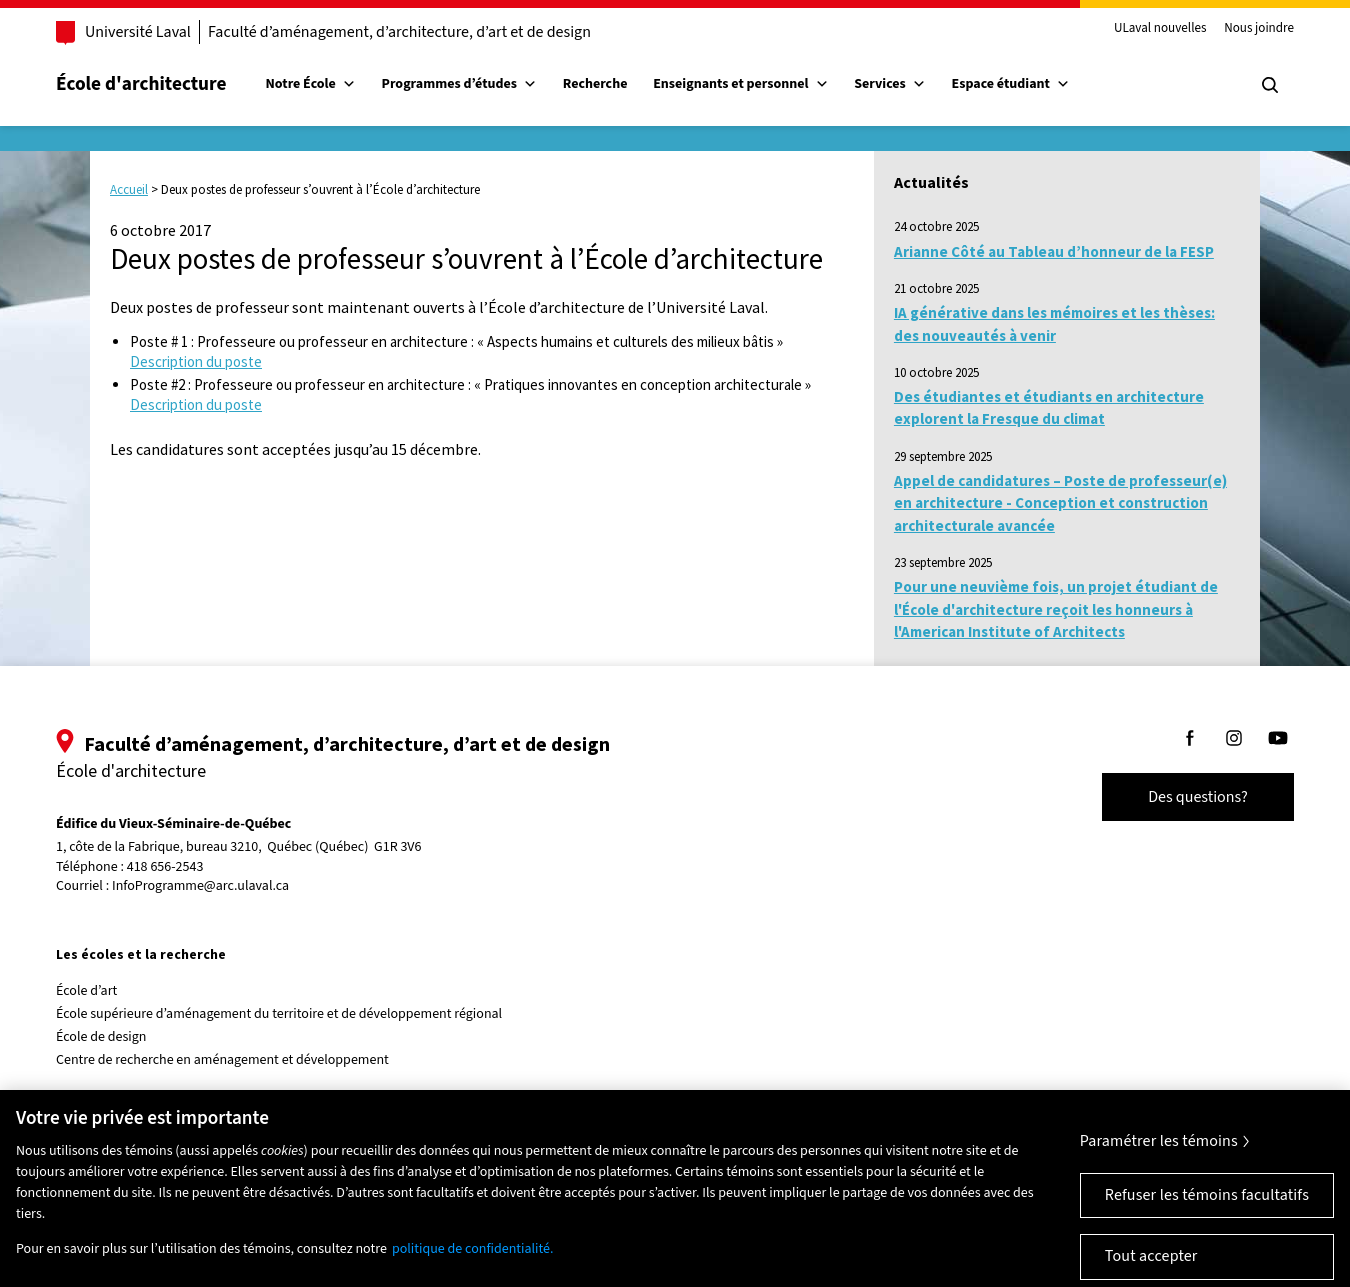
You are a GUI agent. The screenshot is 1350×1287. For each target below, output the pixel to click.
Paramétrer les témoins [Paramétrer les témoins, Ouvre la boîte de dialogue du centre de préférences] (1159, 1157)
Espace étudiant (1011, 84)
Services (890, 84)
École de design (101, 1037)
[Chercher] (1270, 85)
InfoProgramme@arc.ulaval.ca (200, 886)
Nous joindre (1259, 29)
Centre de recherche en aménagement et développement (222, 1060)
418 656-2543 (165, 867)
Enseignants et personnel (740, 84)
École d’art (86, 991)
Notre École (311, 84)
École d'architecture (141, 84)
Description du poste (196, 361)
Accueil (129, 189)
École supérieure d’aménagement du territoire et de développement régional (279, 1014)
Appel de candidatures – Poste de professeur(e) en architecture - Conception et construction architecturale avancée (1060, 503)
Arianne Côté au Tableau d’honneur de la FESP (1054, 251)
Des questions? (1198, 797)
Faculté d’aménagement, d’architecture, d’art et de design (399, 32)
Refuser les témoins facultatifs (1207, 1211)
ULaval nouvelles (1160, 29)
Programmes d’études (459, 84)
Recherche (595, 84)
